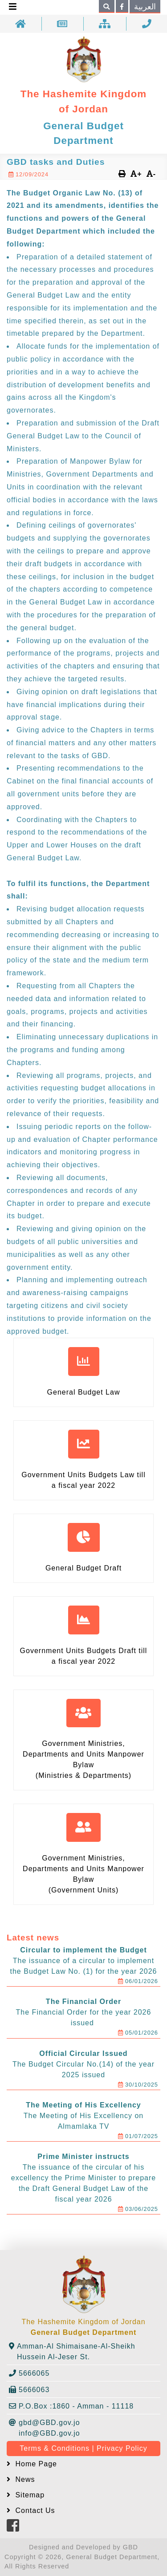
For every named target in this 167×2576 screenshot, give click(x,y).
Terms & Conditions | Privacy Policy (83, 2448)
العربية (145, 6)
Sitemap (29, 2495)
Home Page (35, 2464)
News (24, 2479)
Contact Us (34, 2510)
